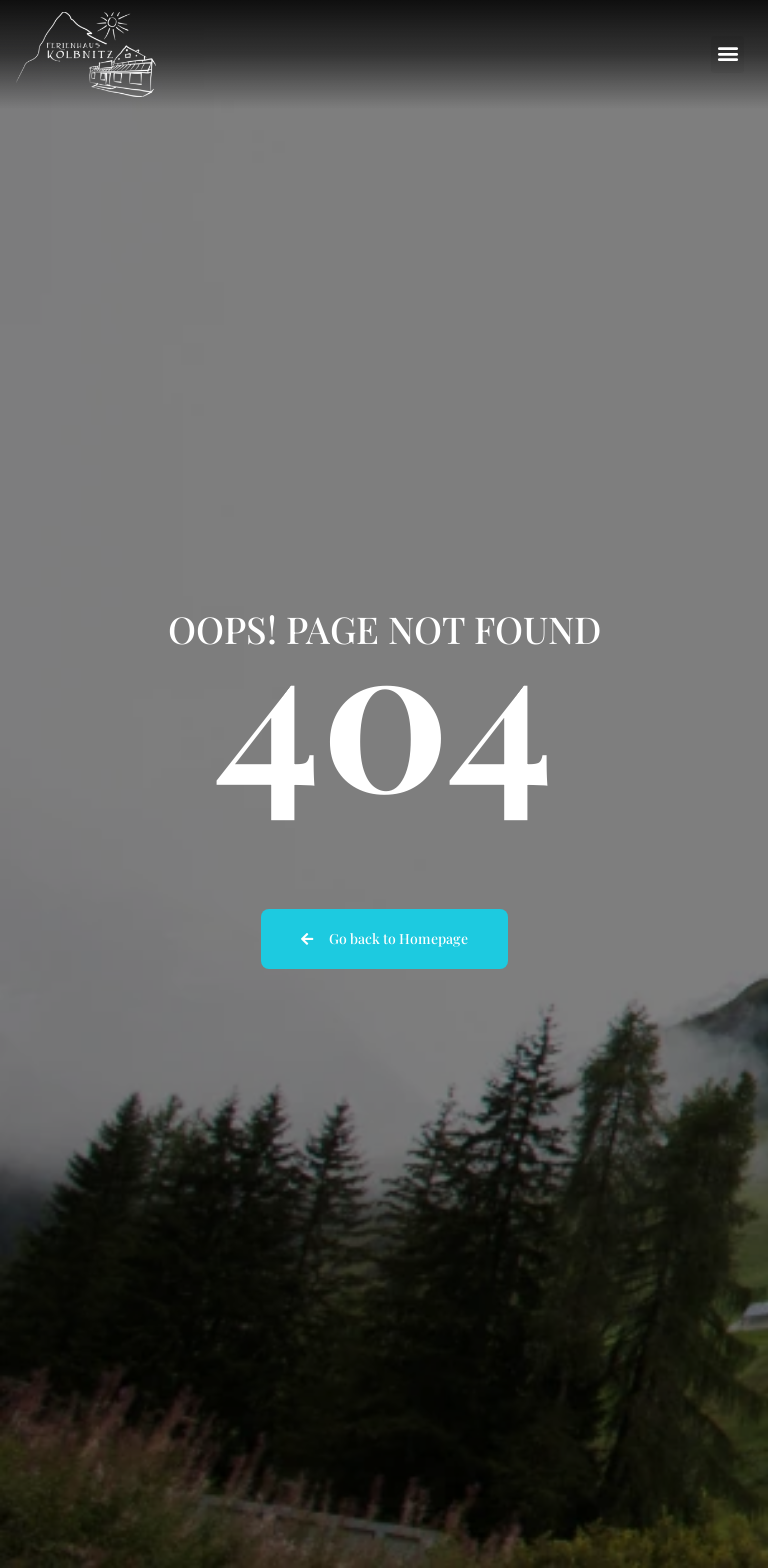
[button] (727, 54)
